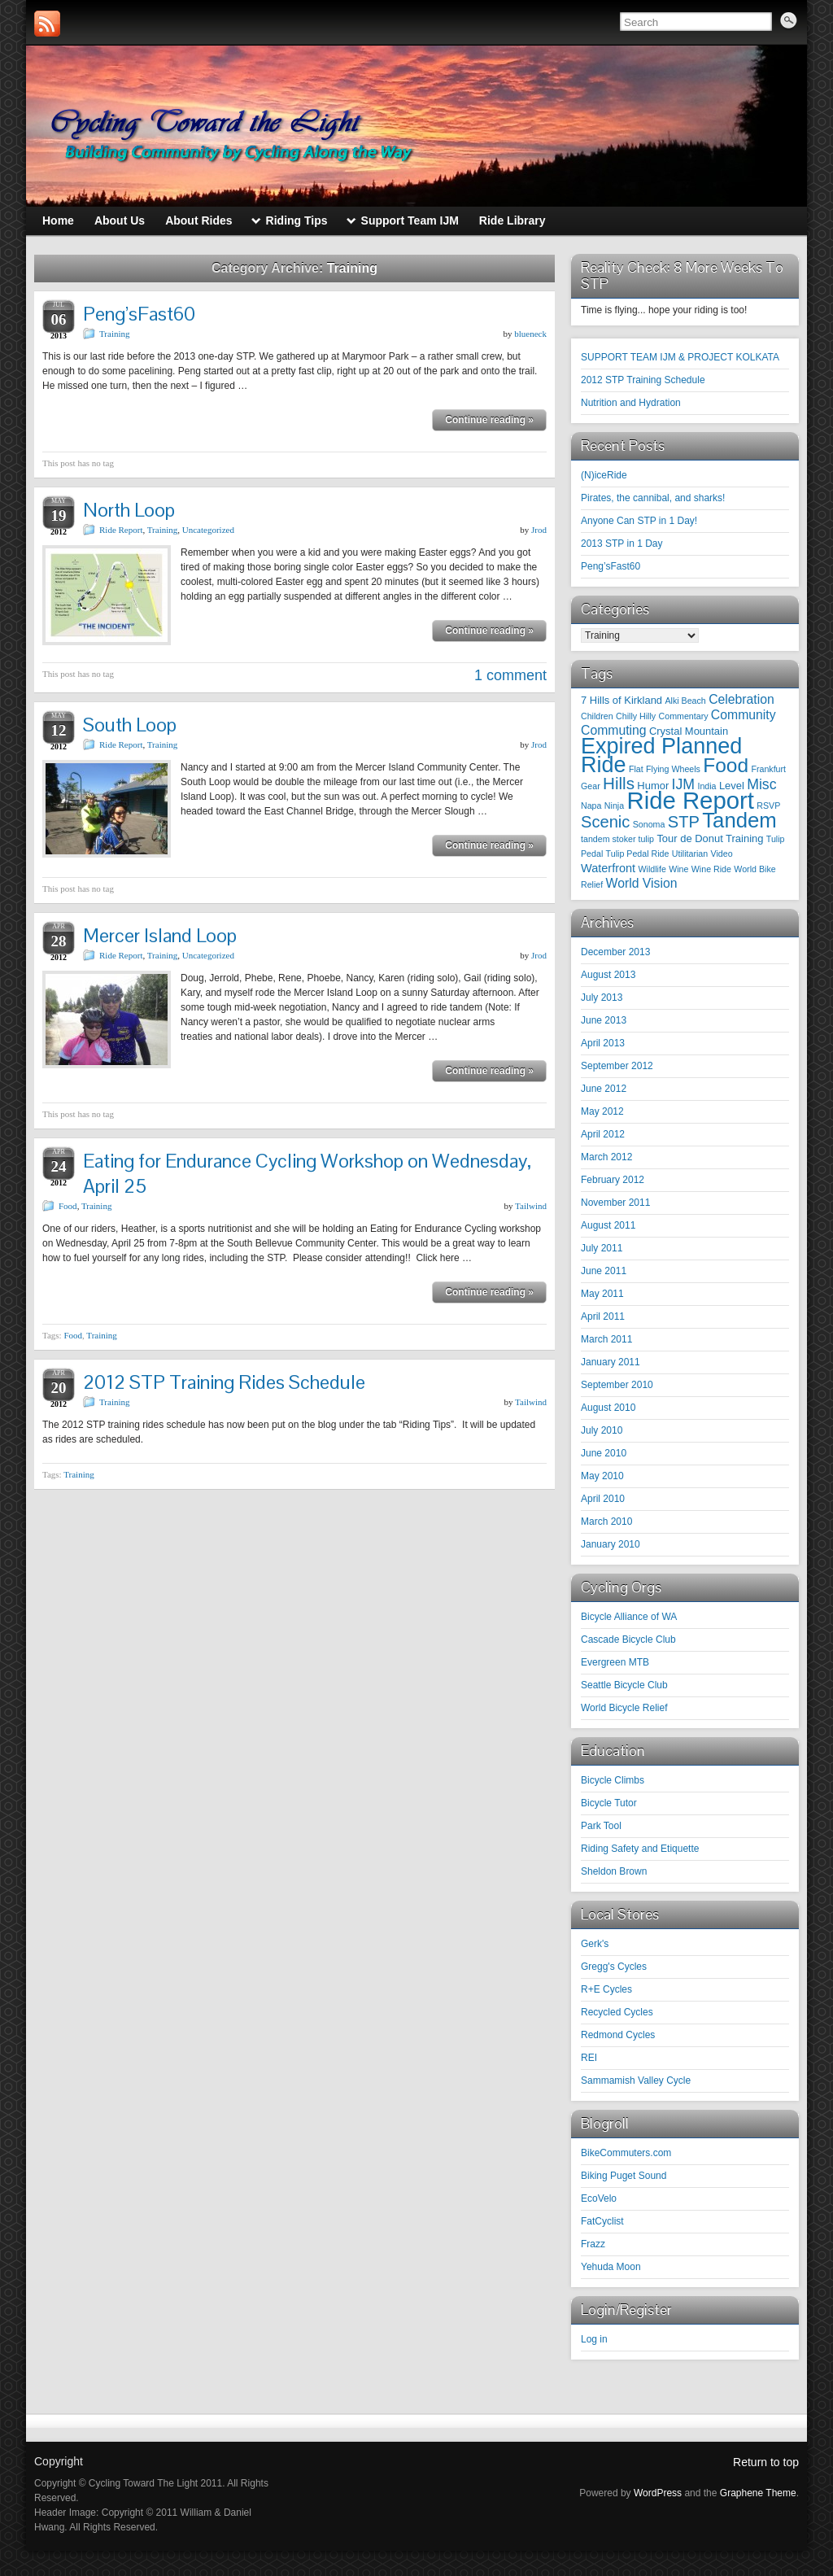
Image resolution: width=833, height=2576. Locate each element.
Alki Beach (685, 700)
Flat (636, 769)
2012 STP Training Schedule (643, 380)
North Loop (129, 509)
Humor (653, 785)
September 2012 (617, 1066)
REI (589, 2057)
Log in (594, 2339)
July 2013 (601, 997)
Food (68, 1206)
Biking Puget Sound (623, 2175)
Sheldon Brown (614, 1871)
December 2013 (615, 952)
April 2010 (603, 1498)
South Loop (130, 724)
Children (597, 716)
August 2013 (608, 974)
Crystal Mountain (688, 731)
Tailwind (531, 1206)
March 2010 (606, 1521)
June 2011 (603, 1271)
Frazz (593, 2244)
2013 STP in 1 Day (622, 543)
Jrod (539, 530)
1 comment (510, 675)
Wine (678, 869)
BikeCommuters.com (626, 2153)
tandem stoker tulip (617, 839)
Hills (619, 783)
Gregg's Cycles (614, 1966)
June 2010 (603, 1453)
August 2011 (608, 1225)
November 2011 (615, 1202)
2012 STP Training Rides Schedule (224, 1382)
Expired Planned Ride (661, 755)
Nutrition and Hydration (631, 402)
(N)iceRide (604, 475)
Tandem (739, 820)
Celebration (741, 699)
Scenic (605, 822)
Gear (590, 786)
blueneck (530, 333)
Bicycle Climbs (612, 1780)
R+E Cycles (606, 1989)
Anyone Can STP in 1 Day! (639, 520)
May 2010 (602, 1476)
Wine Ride (711, 869)
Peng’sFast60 (139, 313)
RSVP (768, 805)
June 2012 (603, 1088)
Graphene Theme (758, 2493)
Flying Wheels (673, 769)
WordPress (658, 2493)
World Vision (642, 883)
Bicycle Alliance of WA (629, 1616)
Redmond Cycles (618, 2035)
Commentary (684, 716)
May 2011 (602, 1293)
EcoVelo (599, 2198)
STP (684, 822)
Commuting (614, 730)
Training (114, 333)
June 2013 (603, 1020)
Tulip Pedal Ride (637, 853)
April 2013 (603, 1043)
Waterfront (608, 868)
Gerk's (594, 1943)
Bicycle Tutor (609, 1803)
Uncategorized (208, 530)
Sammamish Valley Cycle (636, 2080)
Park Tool (601, 1826)
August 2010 (608, 1407)
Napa (591, 805)
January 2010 (610, 1544)
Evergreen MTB (615, 1662)
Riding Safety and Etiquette (640, 1848)
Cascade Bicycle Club (628, 1639)
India (706, 786)
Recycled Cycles (617, 2012)
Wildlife (652, 869)
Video (722, 853)
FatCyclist (602, 2221)
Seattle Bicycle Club (624, 1685)
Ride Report (120, 530)
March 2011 (606, 1339)
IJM (684, 784)
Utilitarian (690, 853)
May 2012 (602, 1111)
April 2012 (603, 1134)
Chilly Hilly (636, 716)
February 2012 (612, 1179)
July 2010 (601, 1430)
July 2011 (601, 1248)
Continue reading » (489, 420)
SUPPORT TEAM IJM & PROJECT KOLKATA (680, 357)
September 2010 (617, 1385)
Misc (761, 784)
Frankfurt (768, 769)
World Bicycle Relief (624, 1708)
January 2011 (610, 1362)
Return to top (766, 2462)
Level (731, 785)
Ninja (614, 805)
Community (743, 715)
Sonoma (649, 824)
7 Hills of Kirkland (621, 700)
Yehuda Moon (611, 2267)
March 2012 (606, 1157)
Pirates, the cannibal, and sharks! (653, 498)
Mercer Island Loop (160, 935)
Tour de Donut (689, 838)
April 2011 (603, 1316)
